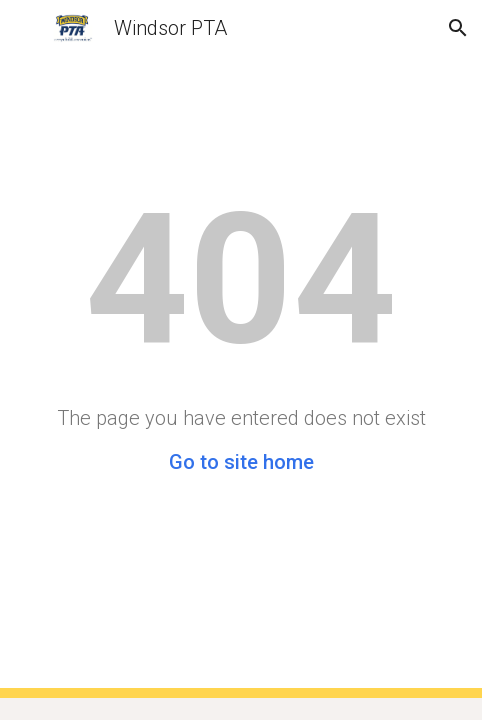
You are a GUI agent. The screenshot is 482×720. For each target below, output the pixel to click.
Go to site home (241, 462)
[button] (24, 27)
